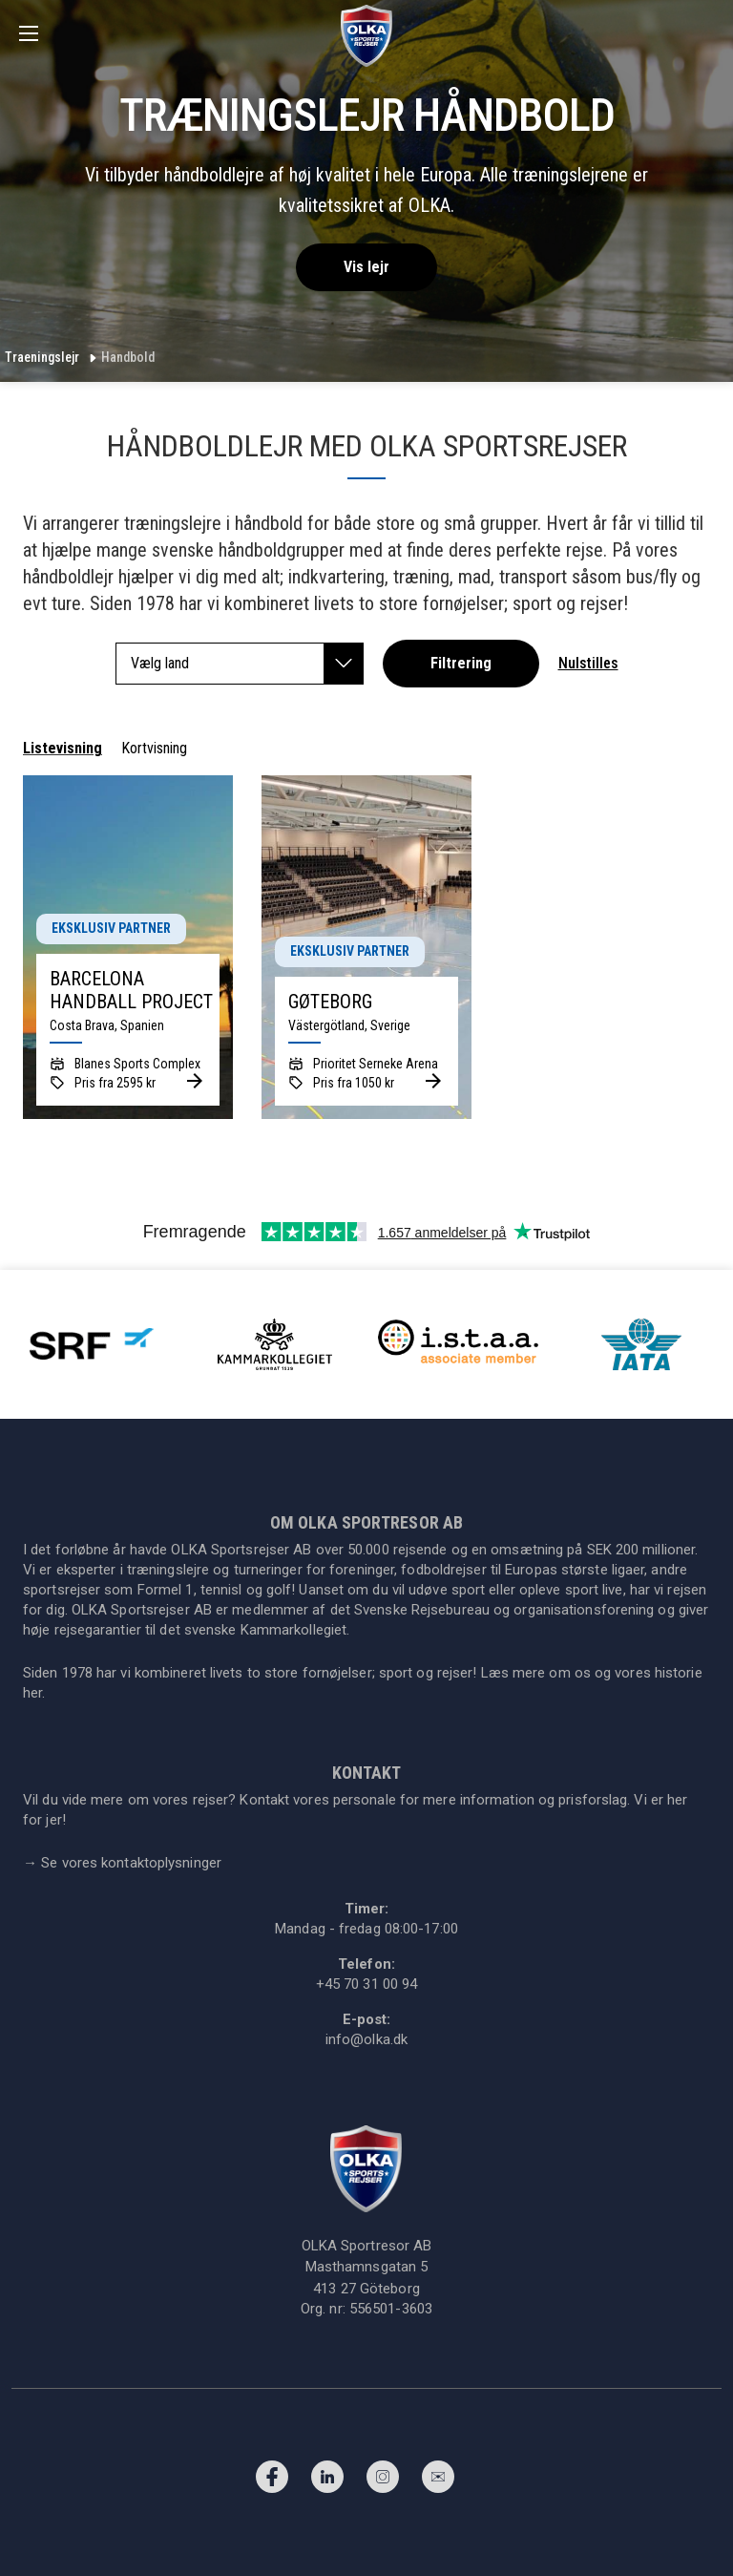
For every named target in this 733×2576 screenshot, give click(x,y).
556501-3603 (390, 2308)
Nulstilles (588, 663)
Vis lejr (366, 267)
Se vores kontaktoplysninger (122, 1862)
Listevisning (62, 748)
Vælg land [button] (247, 664)
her (32, 1692)
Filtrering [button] (461, 663)
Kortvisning (154, 748)
